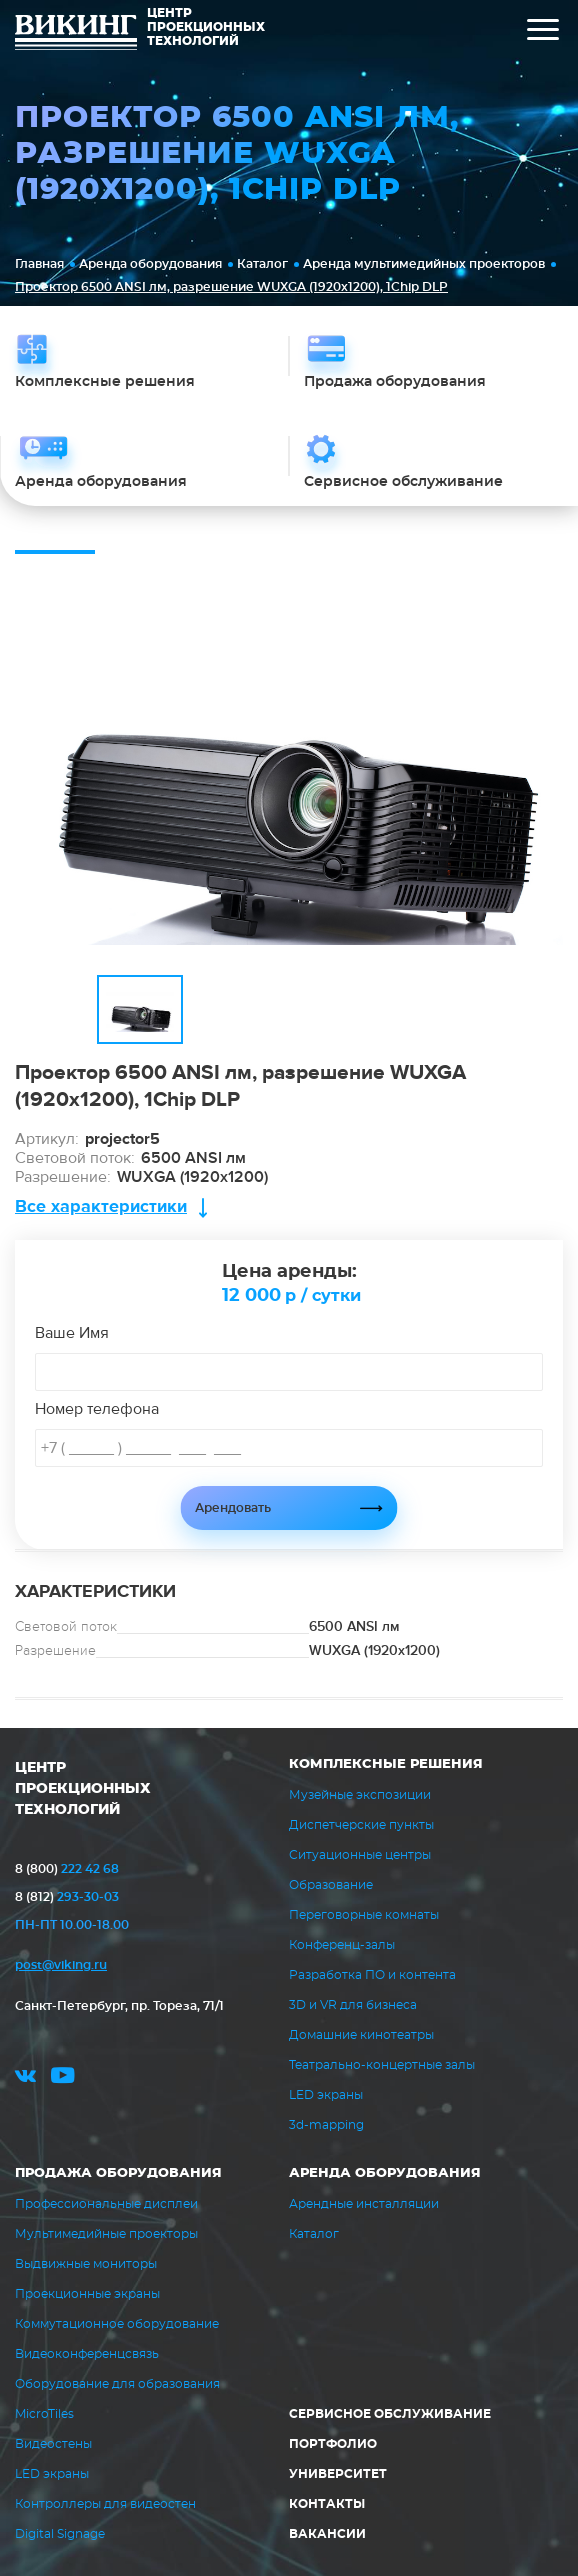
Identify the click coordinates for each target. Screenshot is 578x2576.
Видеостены (53, 2444)
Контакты (327, 2504)
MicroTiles (44, 2414)
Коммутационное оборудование (117, 2324)
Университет (338, 2474)
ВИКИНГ (76, 35)
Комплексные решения (386, 1764)
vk (25, 2078)
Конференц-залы (342, 1945)
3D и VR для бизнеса (353, 2005)
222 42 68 (67, 1869)
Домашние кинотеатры (361, 2035)
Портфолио (333, 2444)
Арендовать (233, 1508)
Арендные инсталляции (364, 2204)
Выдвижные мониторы (86, 2264)
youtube (63, 2078)
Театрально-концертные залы (382, 2065)
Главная (39, 264)
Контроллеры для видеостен (105, 2504)
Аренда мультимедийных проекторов (424, 264)
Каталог (262, 264)
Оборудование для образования (117, 2384)
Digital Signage (60, 2534)
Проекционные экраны (87, 2294)
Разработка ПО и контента (372, 1975)
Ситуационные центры (360, 1855)
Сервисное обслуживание (390, 2414)
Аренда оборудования (150, 264)
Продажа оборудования (118, 2173)
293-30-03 (67, 1897)
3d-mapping (326, 2125)
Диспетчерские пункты (361, 1825)
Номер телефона (97, 1409)
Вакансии (327, 2534)
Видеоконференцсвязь (87, 2354)
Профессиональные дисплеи (106, 2204)
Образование (331, 1885)
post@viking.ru (61, 1965)
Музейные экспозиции (360, 1795)
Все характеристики (101, 1206)
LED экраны (326, 2095)
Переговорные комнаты (364, 1915)
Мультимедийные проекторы (106, 2234)
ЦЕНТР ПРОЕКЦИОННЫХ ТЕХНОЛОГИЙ (83, 1789)
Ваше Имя (72, 1333)
